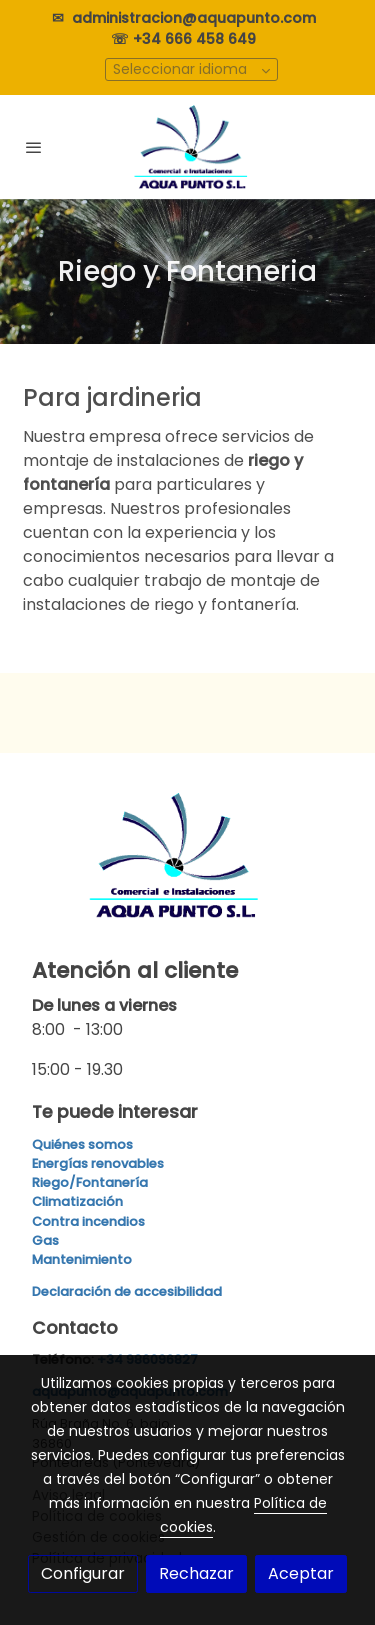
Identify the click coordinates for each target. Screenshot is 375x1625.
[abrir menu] (34, 147)
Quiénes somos (82, 1144)
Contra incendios (88, 1221)
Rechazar (196, 1573)
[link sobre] (187, 867)
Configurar (83, 1573)
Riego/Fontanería (90, 1182)
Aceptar (301, 1573)
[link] (188, 147)
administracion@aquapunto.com (198, 18)
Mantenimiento (82, 1259)
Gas (45, 1240)
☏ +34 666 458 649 (187, 39)
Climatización (77, 1201)
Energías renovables (98, 1163)
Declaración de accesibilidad (127, 1291)
